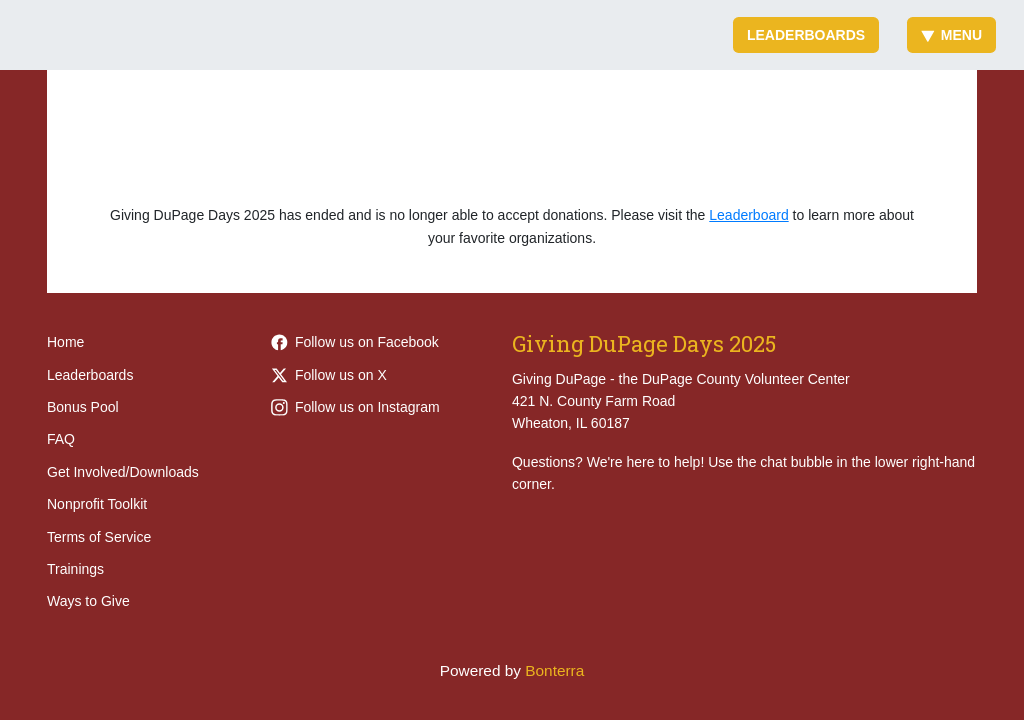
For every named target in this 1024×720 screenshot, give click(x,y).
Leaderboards (806, 35)
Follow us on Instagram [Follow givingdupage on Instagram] (355, 407)
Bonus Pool (83, 407)
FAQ (61, 439)
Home (65, 342)
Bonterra (554, 670)
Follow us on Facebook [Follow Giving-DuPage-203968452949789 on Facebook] (355, 342)
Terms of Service (99, 537)
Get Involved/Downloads (123, 472)
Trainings (75, 569)
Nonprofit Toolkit (97, 504)
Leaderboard (748, 215)
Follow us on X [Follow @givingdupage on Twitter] (329, 375)
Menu (951, 35)
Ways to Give (88, 601)
